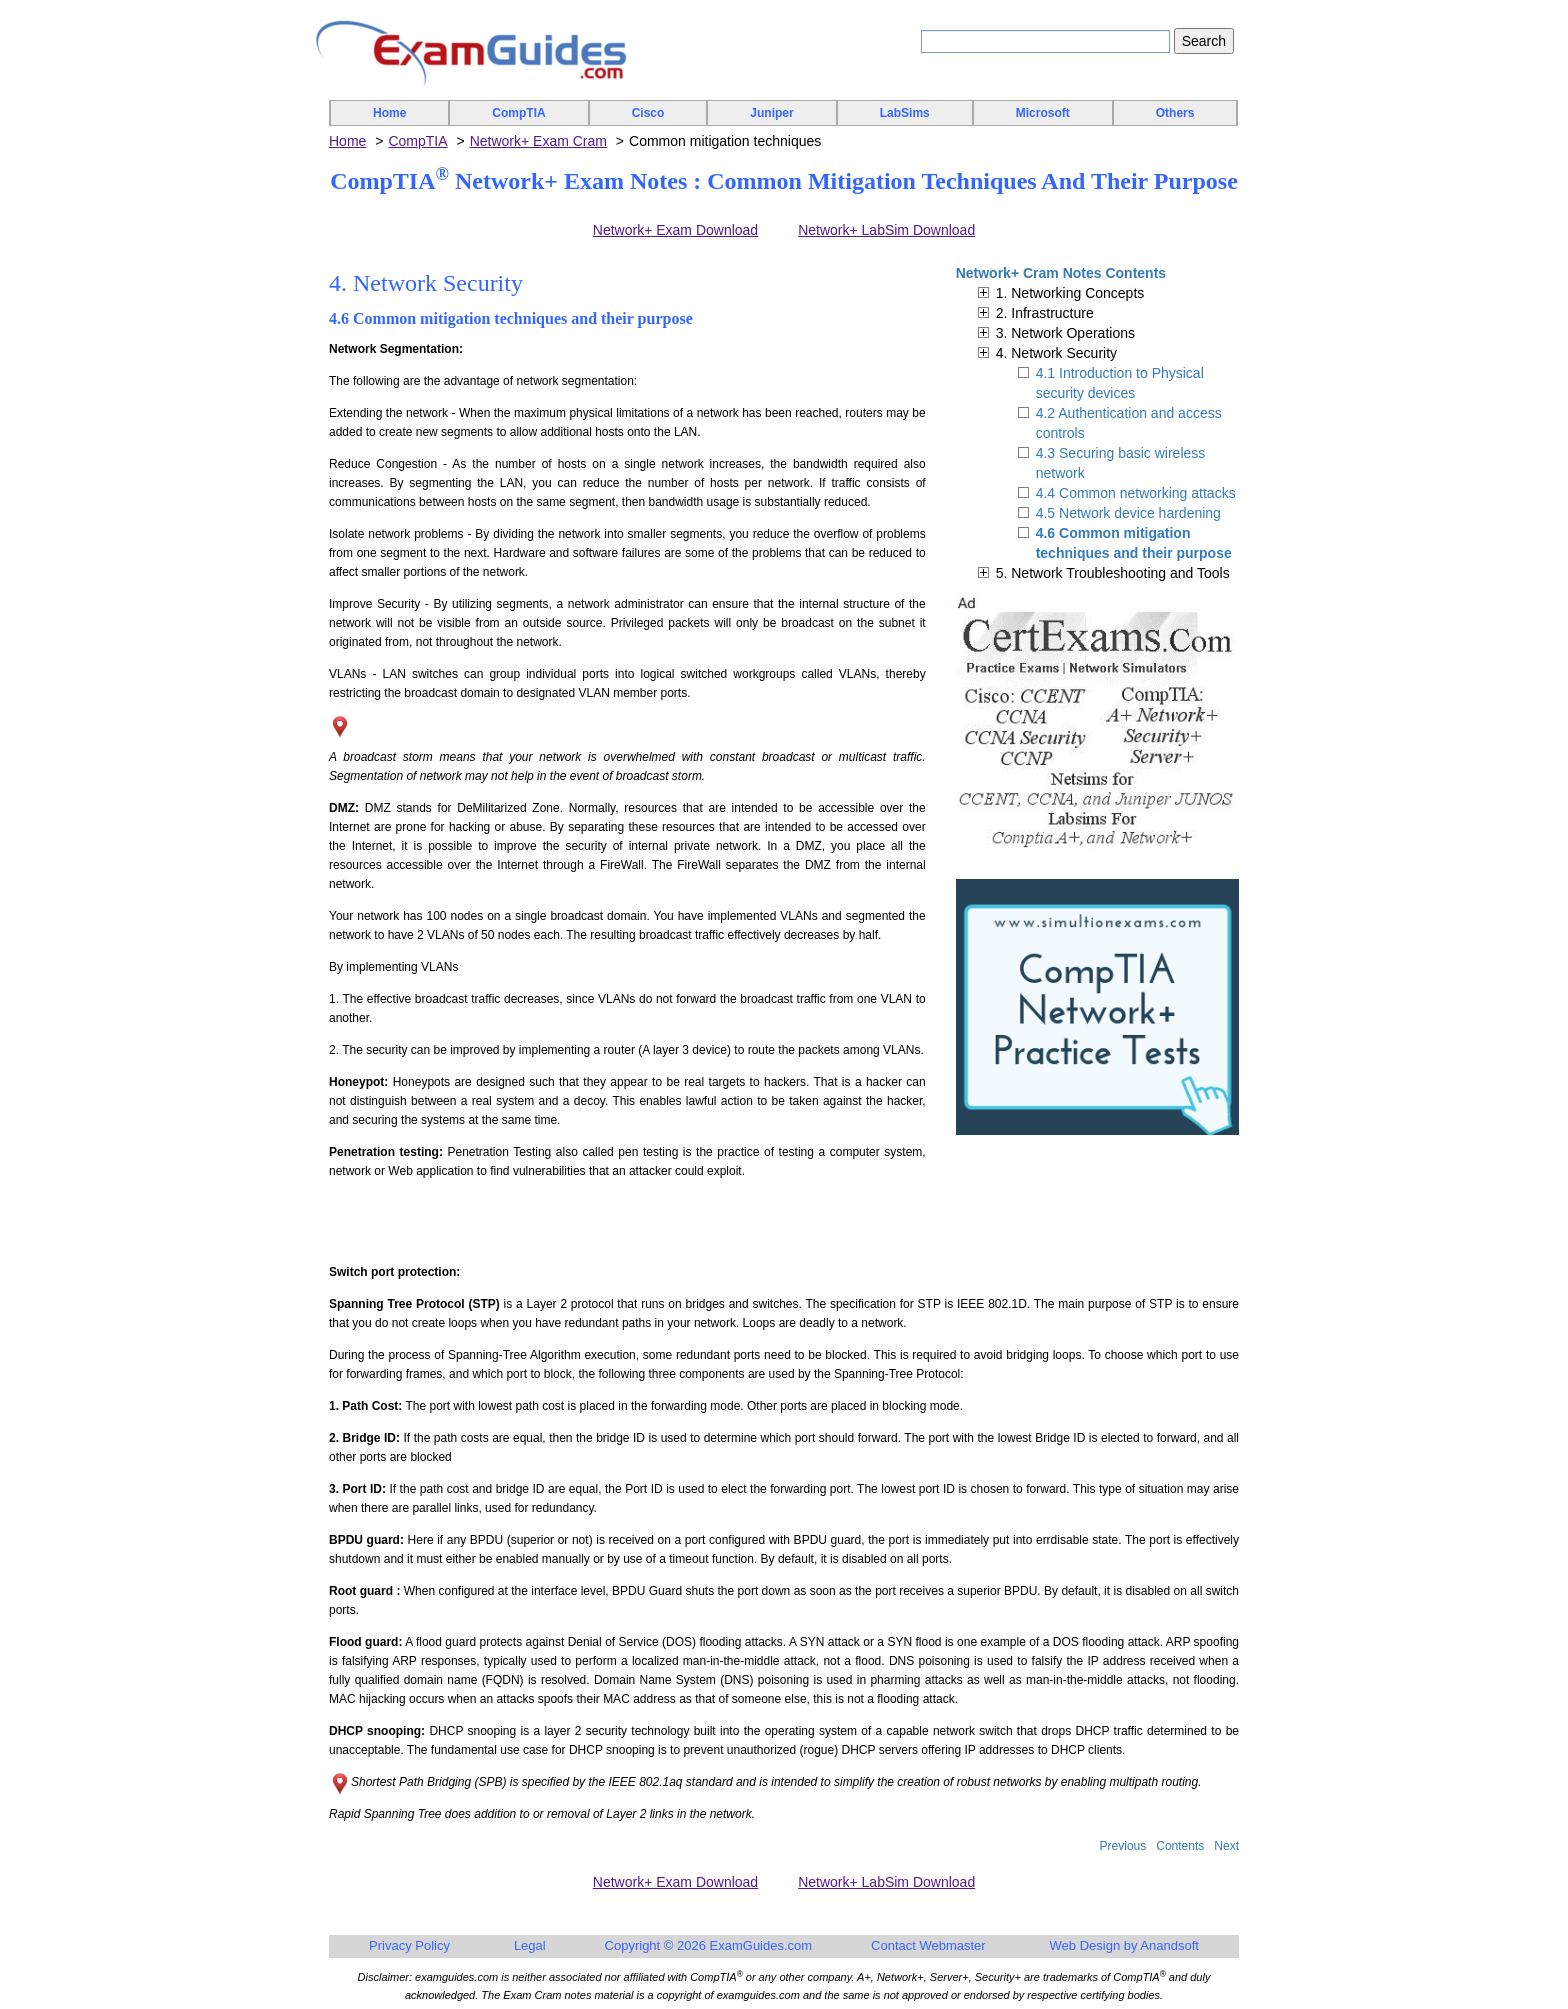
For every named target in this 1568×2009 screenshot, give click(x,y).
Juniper (771, 113)
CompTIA (518, 113)
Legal (530, 1945)
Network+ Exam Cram (538, 141)
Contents (1180, 1846)
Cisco (648, 113)
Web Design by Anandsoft (1124, 1945)
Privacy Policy (409, 1945)
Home (389, 113)
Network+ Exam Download (675, 230)
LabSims (905, 113)
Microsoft (1043, 113)
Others (1175, 113)
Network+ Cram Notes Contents (1061, 273)
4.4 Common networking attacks (1136, 493)
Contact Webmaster (928, 1945)
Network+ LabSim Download (886, 230)
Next (1226, 1846)
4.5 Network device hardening (1128, 513)
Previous (1123, 1846)
